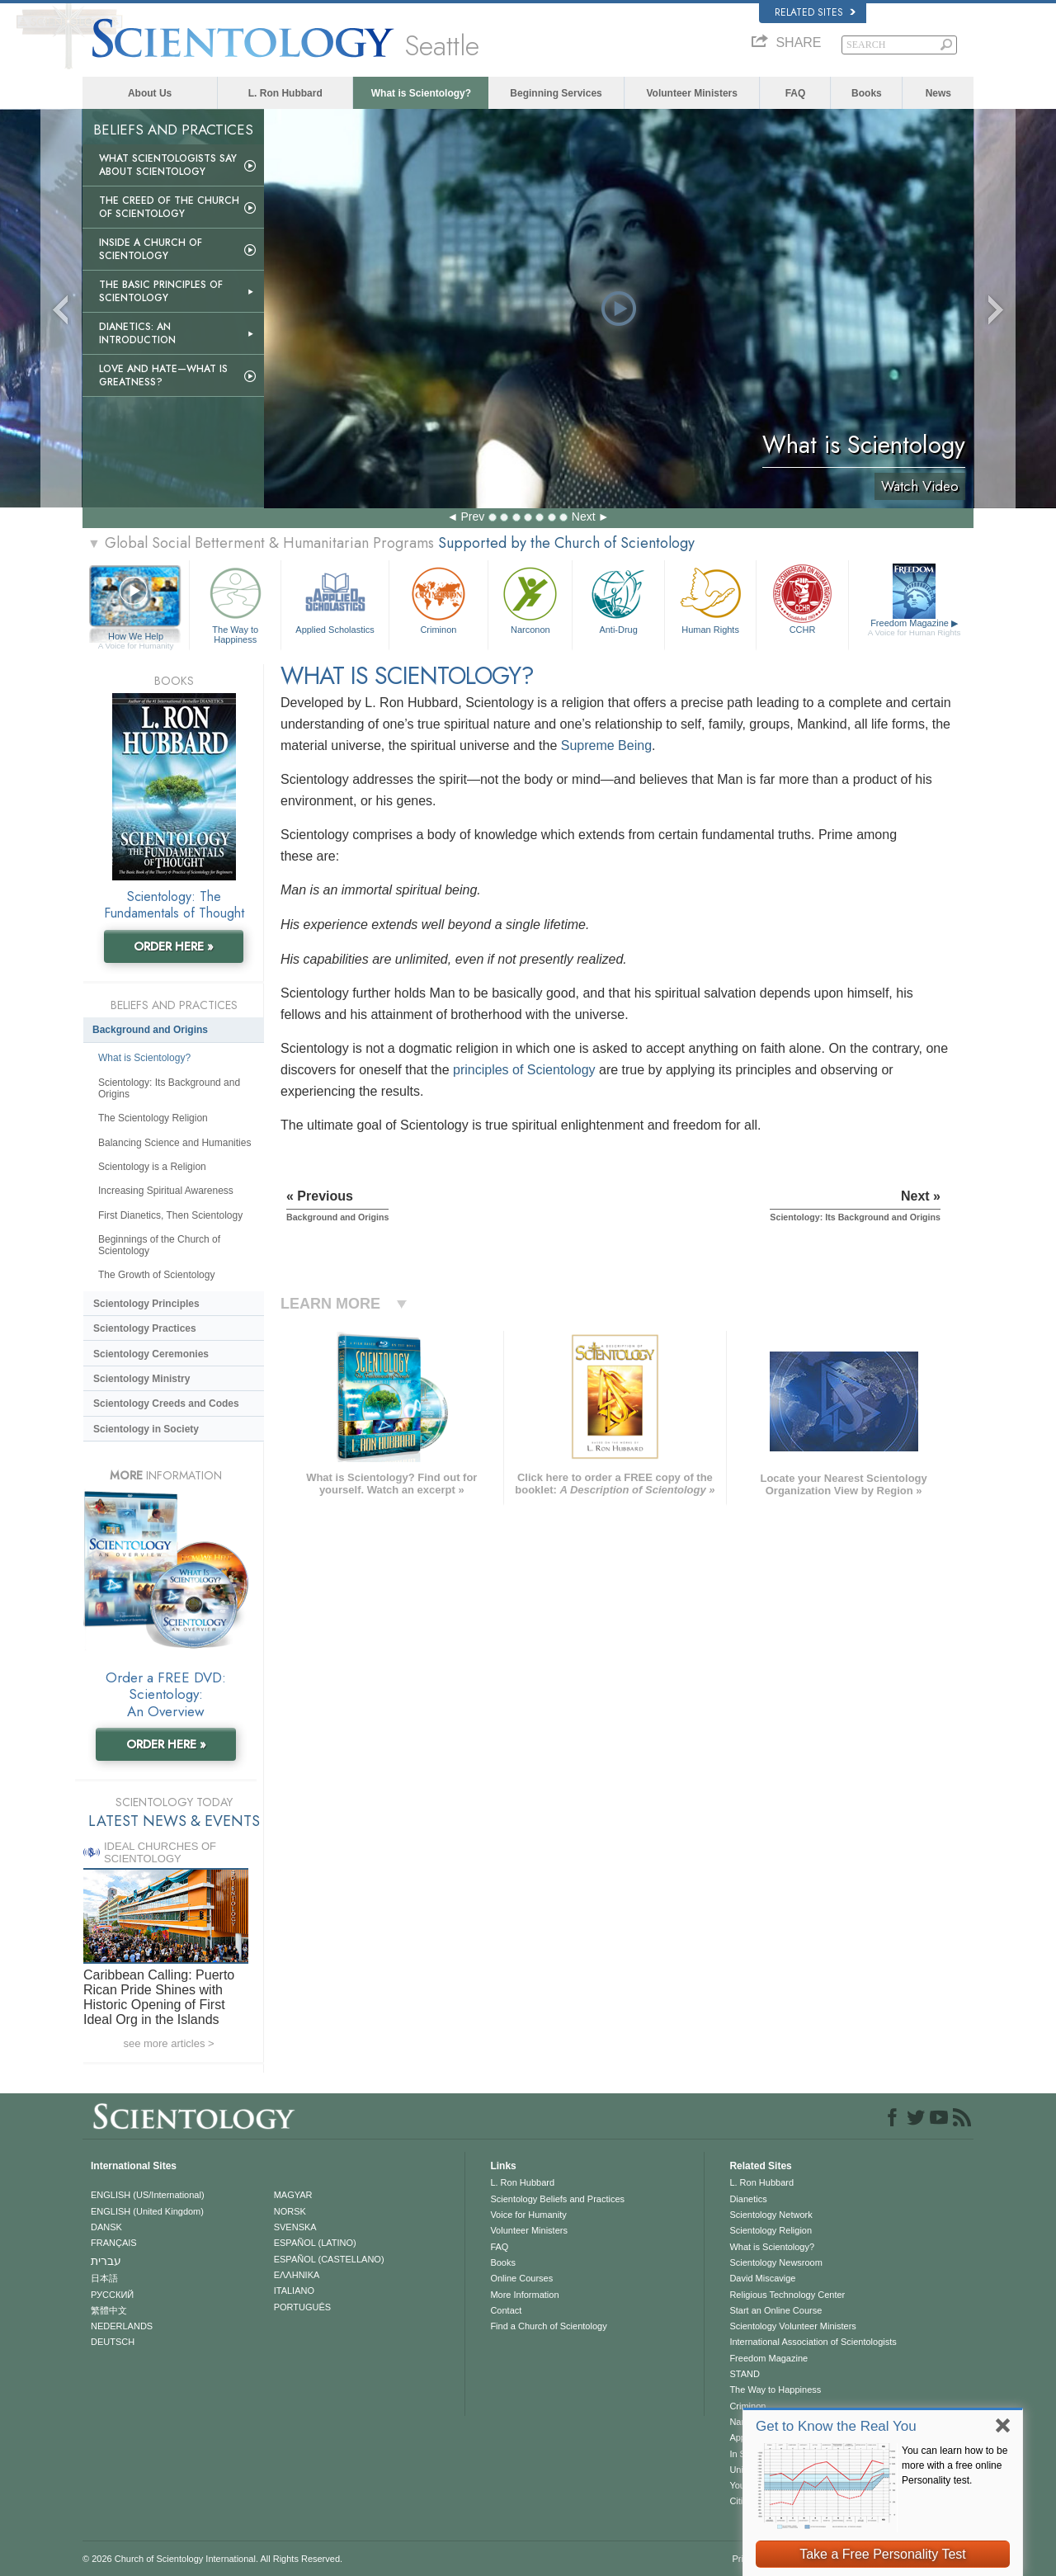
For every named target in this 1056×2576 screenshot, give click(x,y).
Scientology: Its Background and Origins (169, 1088)
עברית (106, 2260)
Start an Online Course (775, 2310)
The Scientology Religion (153, 1118)
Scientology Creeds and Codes (166, 1403)
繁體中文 (109, 2310)
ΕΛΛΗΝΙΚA (297, 2275)
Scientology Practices (144, 1328)
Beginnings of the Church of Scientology (159, 1245)
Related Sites (815, 12)
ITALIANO (294, 2290)
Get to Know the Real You (836, 2426)
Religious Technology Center (787, 2295)
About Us (150, 93)
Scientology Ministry (141, 1379)
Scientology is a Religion (152, 1166)
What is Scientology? (421, 93)
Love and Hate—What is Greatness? (163, 375)
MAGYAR (293, 2195)
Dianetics (747, 2199)
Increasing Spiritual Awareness (165, 1190)
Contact (505, 2310)
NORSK (290, 2211)
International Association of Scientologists (812, 2342)
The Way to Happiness (235, 603)
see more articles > (168, 2043)
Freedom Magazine (914, 628)
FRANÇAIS (114, 2243)
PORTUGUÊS (302, 2307)
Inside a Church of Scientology (150, 249)
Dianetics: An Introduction (137, 333)
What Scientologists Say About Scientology (168, 165)
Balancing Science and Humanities (174, 1143)
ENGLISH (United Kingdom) (147, 2211)
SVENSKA (295, 2227)
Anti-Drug (618, 599)
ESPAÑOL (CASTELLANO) (329, 2259)
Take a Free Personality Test (882, 2554)
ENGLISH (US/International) (148, 2195)
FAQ (795, 93)
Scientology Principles (146, 1303)
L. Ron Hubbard (285, 93)
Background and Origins (150, 1030)
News (938, 93)
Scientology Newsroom (776, 2262)
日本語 (104, 2278)
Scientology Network (770, 2215)
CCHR (802, 599)
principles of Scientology (524, 1070)
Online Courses (521, 2278)
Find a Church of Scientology (548, 2326)
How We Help (136, 637)
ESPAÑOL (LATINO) (315, 2243)
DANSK (106, 2227)
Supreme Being (606, 745)
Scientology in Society (146, 1429)
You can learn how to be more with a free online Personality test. (954, 2465)
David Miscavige (762, 2278)
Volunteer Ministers (691, 93)
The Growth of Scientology (156, 1275)
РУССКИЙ (112, 2295)
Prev (472, 516)
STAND (744, 2374)
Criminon (439, 599)
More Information (524, 2295)
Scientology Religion (770, 2230)
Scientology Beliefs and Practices (557, 2199)
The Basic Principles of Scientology (161, 291)
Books (866, 93)
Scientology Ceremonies (151, 1354)
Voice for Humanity (528, 2215)
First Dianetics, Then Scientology (170, 1215)
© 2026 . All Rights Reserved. (212, 2559)
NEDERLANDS (122, 2326)
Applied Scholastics (334, 599)
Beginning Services (555, 93)
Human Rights (710, 599)
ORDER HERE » (174, 946)
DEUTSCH (112, 2342)
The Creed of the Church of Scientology (169, 207)
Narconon (530, 599)
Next (584, 516)
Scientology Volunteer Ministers (792, 2326)
